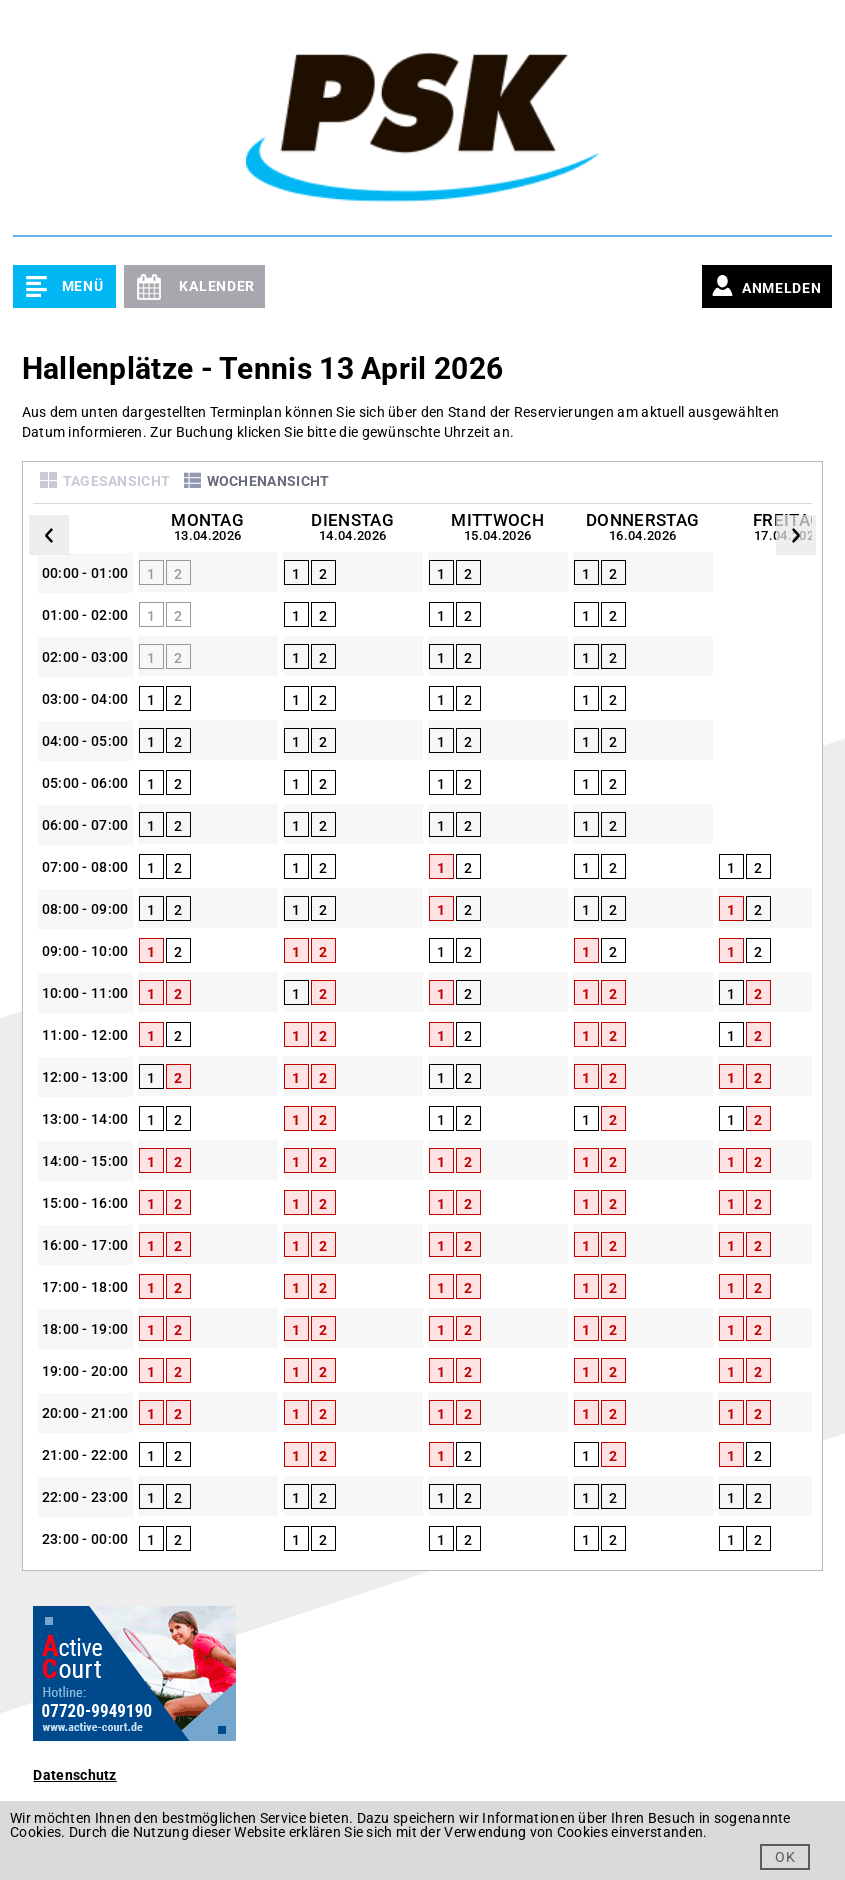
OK (785, 1857)
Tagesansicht (117, 481)
